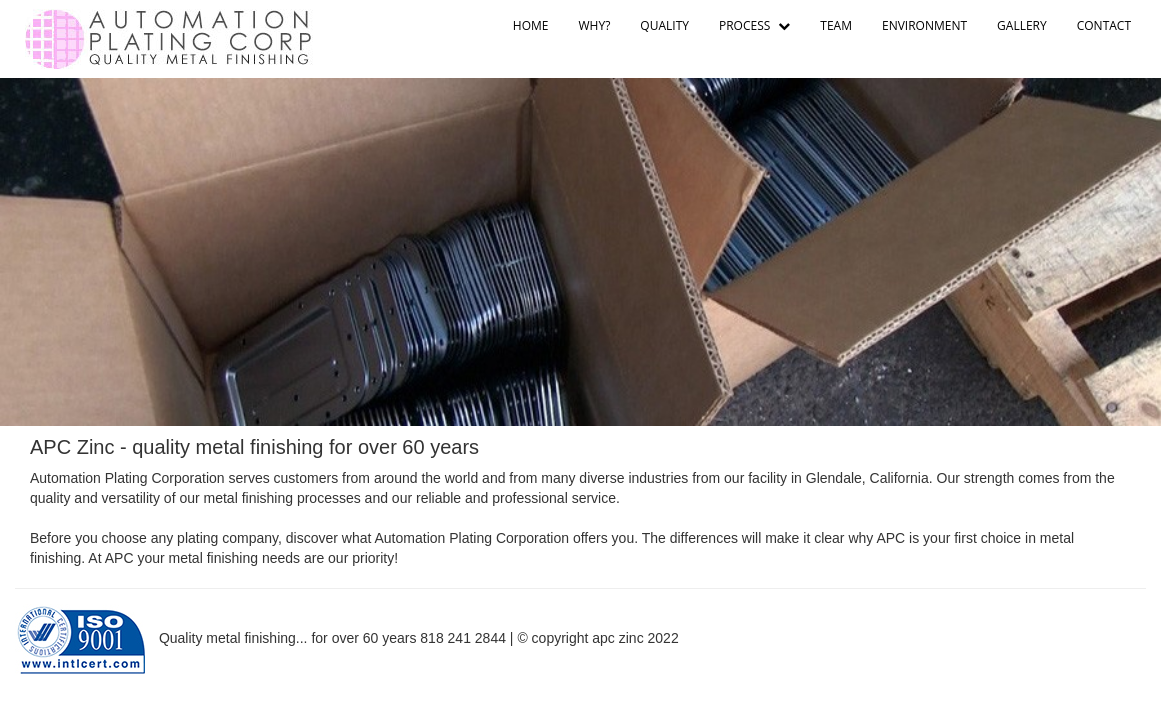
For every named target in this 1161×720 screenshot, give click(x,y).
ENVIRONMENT (924, 25)
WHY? (595, 25)
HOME (531, 25)
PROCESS (754, 25)
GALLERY (1022, 25)
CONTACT (1104, 25)
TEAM (836, 25)
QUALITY (664, 25)
